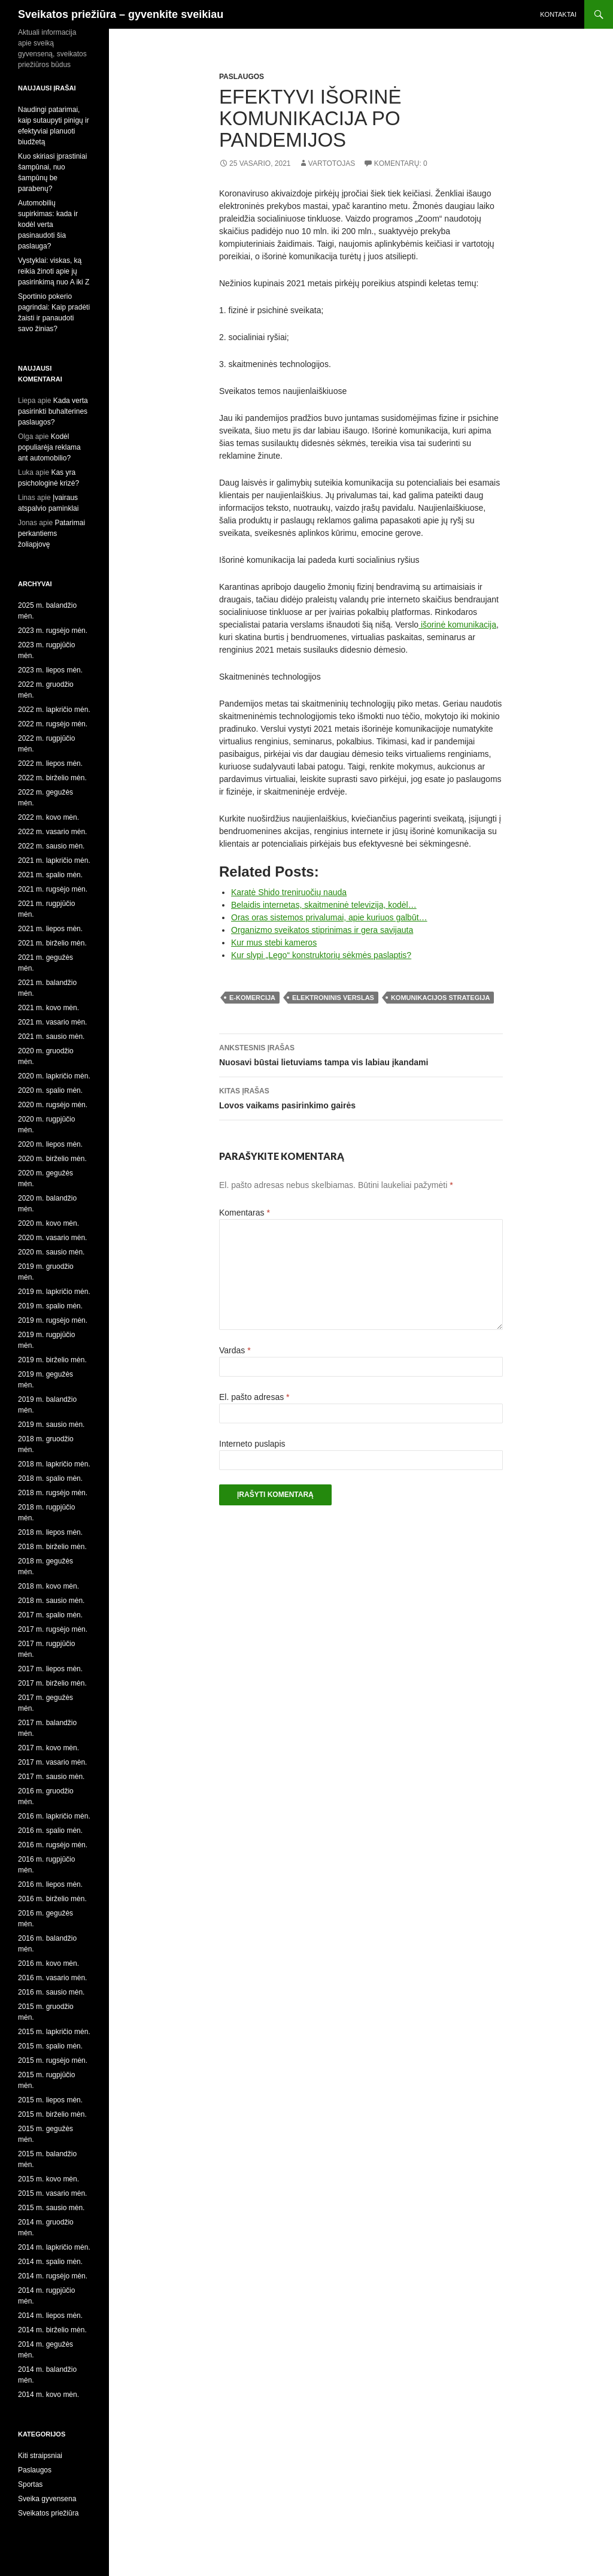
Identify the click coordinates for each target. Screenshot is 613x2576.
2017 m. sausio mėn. (51, 1776)
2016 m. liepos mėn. (50, 1884)
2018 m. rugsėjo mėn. (52, 1493)
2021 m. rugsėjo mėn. (52, 889)
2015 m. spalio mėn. (50, 2046)
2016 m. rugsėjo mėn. (52, 1845)
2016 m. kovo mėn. (48, 1963)
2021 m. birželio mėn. (52, 943)
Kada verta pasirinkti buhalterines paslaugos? (53, 411)
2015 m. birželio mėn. (52, 2114)
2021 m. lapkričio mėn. (54, 860)
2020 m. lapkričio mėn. (54, 1076)
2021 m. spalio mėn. (50, 875)
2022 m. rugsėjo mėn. (52, 724)
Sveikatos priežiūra (48, 2513)
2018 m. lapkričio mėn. (54, 1464)
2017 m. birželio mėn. (52, 1683)
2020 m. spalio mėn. (50, 1090)
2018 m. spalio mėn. (50, 1478)
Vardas (235, 1350)
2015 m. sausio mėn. (51, 2208)
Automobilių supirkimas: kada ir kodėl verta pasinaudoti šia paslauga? (48, 224)
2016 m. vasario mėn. (52, 1978)
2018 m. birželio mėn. (52, 1546)
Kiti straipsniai (40, 2455)
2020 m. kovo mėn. (48, 1223)
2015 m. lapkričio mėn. (54, 2032)
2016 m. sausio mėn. (51, 1992)
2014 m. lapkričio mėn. (54, 2247)
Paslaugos (241, 76)
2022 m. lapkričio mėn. (54, 709)
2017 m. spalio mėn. (50, 1615)
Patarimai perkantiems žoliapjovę (51, 533)
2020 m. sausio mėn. (51, 1252)
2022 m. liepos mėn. (50, 763)
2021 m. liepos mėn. (50, 929)
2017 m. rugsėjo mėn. (52, 1629)
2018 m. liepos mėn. (50, 1532)
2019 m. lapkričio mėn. (54, 1291)
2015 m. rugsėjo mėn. (52, 2060)
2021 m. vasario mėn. (52, 1022)
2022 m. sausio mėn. (51, 846)
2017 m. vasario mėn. (52, 1762)
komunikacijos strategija (440, 997)
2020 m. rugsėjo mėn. (52, 1105)
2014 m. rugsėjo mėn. (52, 2276)
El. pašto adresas (254, 1397)
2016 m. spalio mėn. (50, 1830)
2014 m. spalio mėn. (50, 2261)
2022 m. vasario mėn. (52, 832)
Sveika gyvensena (47, 2499)
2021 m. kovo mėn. (48, 1008)
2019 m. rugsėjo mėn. (52, 1320)
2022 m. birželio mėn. (52, 778)
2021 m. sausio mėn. (51, 1036)
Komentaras (244, 1212)
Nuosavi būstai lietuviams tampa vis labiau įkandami (361, 1054)
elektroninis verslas (333, 997)
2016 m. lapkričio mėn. (54, 1816)
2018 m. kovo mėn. (48, 1586)
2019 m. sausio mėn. (51, 1424)
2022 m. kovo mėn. (48, 817)
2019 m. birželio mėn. (52, 1360)
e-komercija (252, 997)
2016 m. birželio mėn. (52, 1899)
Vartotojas (331, 163)
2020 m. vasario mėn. (52, 1238)
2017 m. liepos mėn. (50, 1669)
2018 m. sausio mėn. (51, 1600)
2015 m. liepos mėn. (50, 2100)
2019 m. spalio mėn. (50, 1306)
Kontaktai (558, 14)
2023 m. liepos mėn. (50, 670)
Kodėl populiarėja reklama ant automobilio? (49, 447)
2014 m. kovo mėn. (48, 2394)
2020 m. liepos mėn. (50, 1144)
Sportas (30, 2484)
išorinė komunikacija (457, 624)
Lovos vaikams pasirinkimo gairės (361, 1097)
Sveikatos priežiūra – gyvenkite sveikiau (120, 14)
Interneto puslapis (252, 1443)
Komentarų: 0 (400, 163)
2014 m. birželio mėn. (52, 2330)
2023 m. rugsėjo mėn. (52, 630)
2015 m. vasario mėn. (52, 2193)
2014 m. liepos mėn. (50, 2315)
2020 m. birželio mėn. (52, 1158)
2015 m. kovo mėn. (48, 2179)
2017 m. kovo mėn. (48, 1748)
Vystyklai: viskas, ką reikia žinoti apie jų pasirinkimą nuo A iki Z (53, 271)
